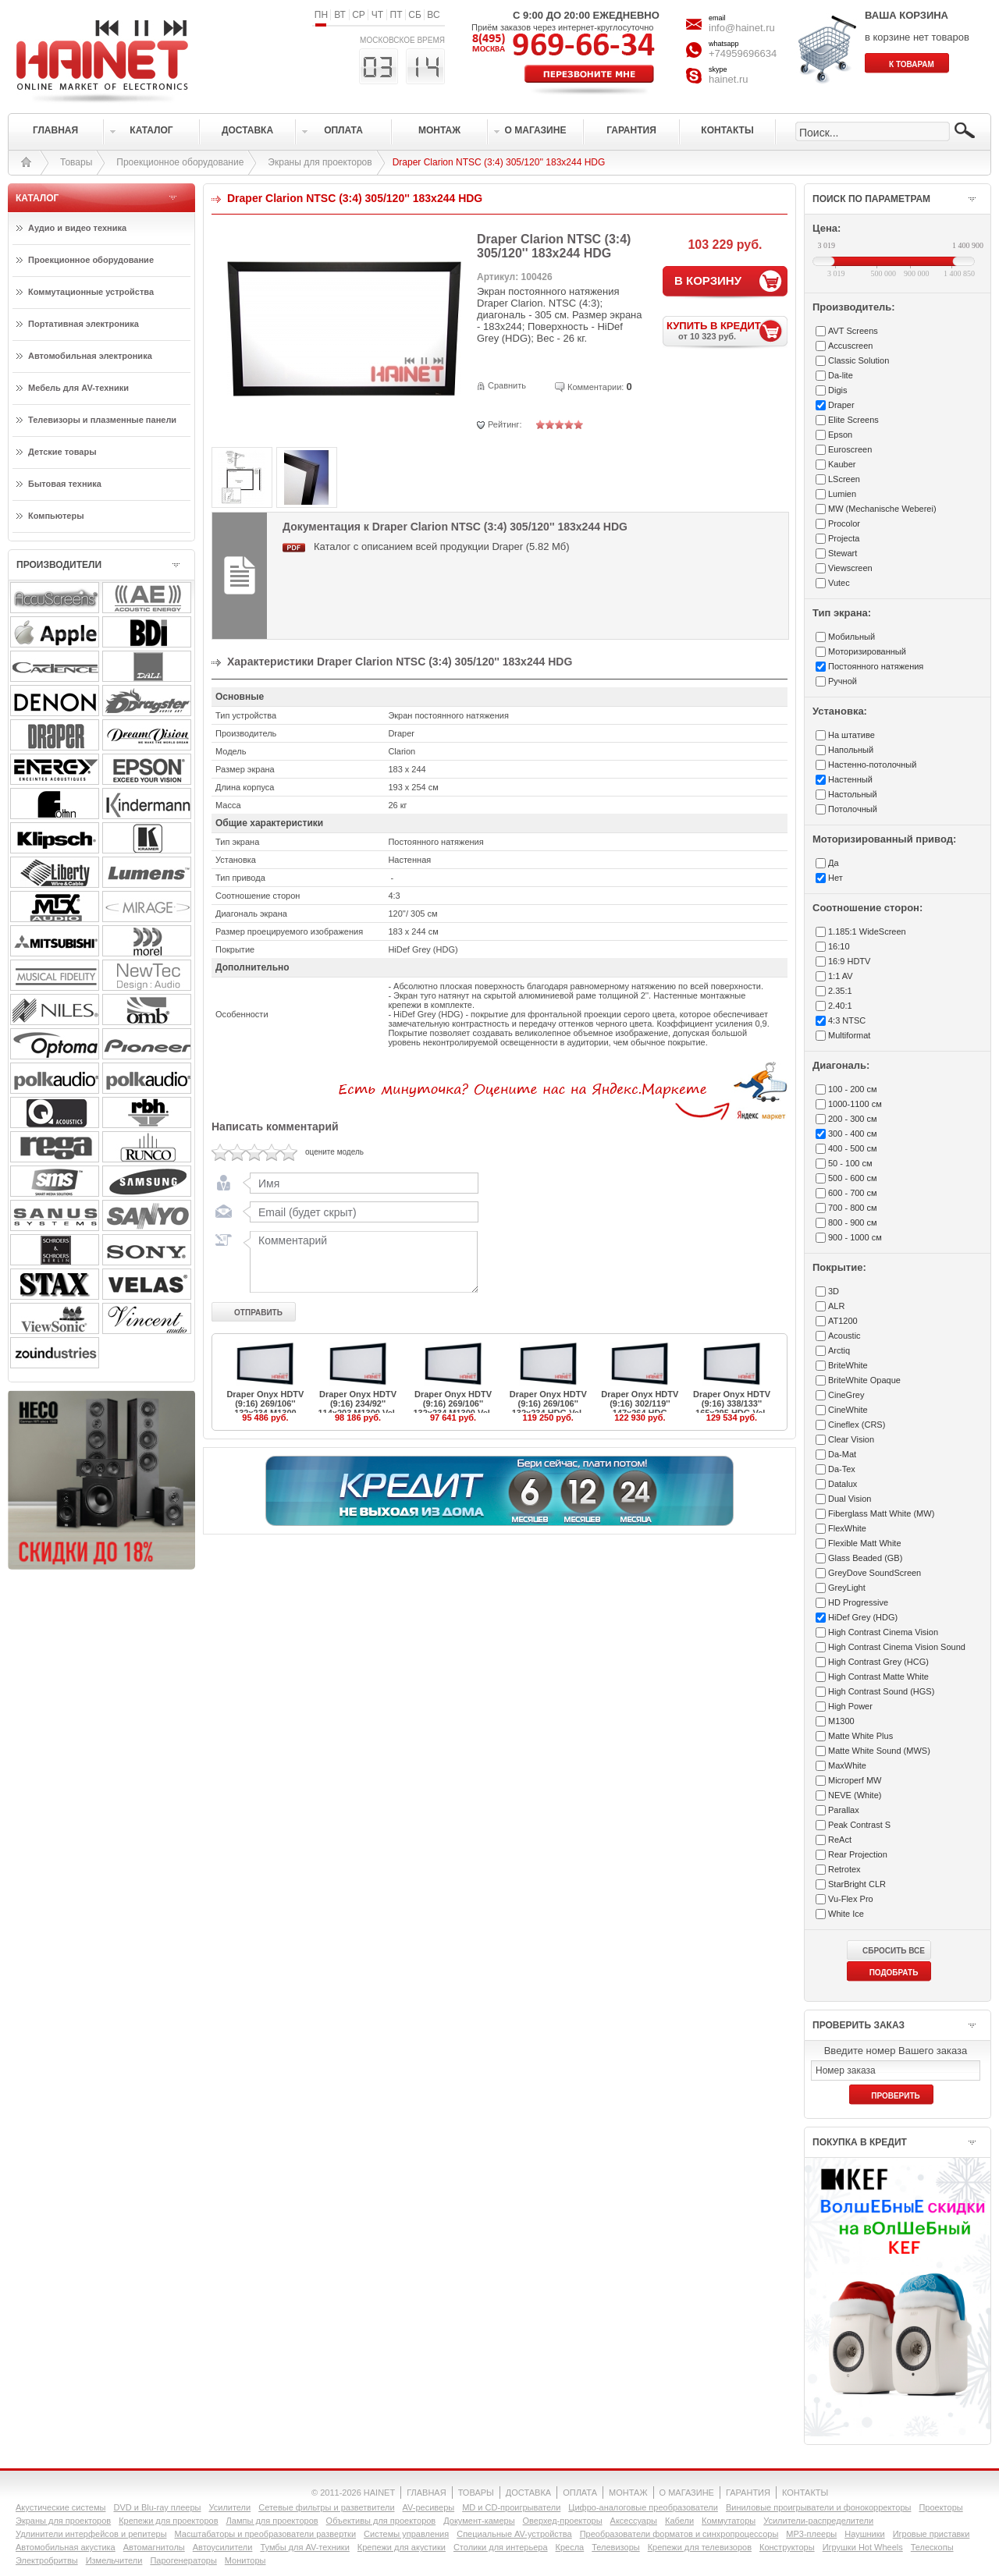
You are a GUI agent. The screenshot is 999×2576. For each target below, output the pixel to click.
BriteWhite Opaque (864, 1380)
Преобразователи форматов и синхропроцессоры (679, 2534)
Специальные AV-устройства (514, 2534)
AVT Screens (853, 330)
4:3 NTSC (847, 1020)
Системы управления (406, 2534)
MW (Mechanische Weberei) (882, 508)
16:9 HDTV (849, 961)
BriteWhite (848, 1365)
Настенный (850, 779)
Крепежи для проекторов (168, 2520)
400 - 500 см (852, 1148)
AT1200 (843, 1320)
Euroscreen (850, 449)
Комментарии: (595, 387)
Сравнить (507, 385)
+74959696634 (743, 53)
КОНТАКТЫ (805, 2492)
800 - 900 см (852, 1222)
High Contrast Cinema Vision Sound (896, 1647)
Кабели (679, 2520)
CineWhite (848, 1409)
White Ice (846, 1913)
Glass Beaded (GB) (865, 1558)
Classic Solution (858, 360)
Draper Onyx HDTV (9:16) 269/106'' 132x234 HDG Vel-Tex (548, 1408)
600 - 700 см (852, 1193)
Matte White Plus (860, 1735)
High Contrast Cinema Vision (883, 1632)
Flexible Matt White (864, 1543)
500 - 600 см (852, 1178)
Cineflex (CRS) (856, 1424)
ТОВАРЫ (476, 2492)
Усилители (229, 2507)
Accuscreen (850, 345)
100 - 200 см (852, 1089)
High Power (850, 1706)
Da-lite (840, 375)
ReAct (839, 1839)
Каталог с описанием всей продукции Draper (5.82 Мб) (442, 546)
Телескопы (932, 2547)
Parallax (843, 1810)
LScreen (844, 479)
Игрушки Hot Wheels (863, 2547)
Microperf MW (854, 1780)
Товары (76, 162)
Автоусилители (223, 2547)
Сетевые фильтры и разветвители (326, 2507)
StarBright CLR (857, 1884)
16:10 (839, 946)
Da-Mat (842, 1454)
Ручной (842, 681)
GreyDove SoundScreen (874, 1572)
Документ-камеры (478, 2520)
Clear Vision (851, 1439)
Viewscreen (850, 568)
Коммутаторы (728, 2520)
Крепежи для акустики (401, 2547)
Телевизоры (615, 2547)
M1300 (841, 1721)
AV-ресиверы (429, 2507)
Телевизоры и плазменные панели (102, 419)
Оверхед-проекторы (563, 2520)
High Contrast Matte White (878, 1676)
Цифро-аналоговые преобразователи (643, 2507)
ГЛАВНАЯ (426, 2492)
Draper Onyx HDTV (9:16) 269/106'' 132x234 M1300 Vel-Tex (452, 1408)
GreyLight (847, 1587)
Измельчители (114, 2560)
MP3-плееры (811, 2534)
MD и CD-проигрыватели (511, 2507)
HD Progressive (858, 1602)
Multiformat (849, 1035)
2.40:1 (840, 1005)
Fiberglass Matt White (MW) (881, 1513)
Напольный (850, 749)
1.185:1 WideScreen (867, 931)
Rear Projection (857, 1854)
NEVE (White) (854, 1795)
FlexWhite (847, 1528)
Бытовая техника (64, 483)
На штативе (851, 735)
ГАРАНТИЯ (748, 2492)
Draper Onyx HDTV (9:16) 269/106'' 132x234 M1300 (265, 1403)
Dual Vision (849, 1498)
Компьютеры (56, 515)
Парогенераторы (183, 2560)
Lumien (842, 494)
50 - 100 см (850, 1163)
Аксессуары (633, 2520)
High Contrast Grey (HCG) (878, 1661)
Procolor (844, 523)
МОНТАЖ (628, 2492)
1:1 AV (840, 976)
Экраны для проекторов (320, 162)
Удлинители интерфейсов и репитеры (91, 2534)
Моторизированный (867, 651)
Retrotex (844, 1869)
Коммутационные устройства (91, 291)
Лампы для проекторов (272, 2520)
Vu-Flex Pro (850, 1899)
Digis (837, 390)
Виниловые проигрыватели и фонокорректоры (819, 2507)
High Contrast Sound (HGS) (881, 1691)
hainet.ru (728, 79)
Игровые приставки (931, 2534)
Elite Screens (853, 419)
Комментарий (360, 1261)
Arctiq (839, 1350)
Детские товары (62, 451)
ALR (836, 1306)
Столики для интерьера (500, 2547)
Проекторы (940, 2507)
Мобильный (851, 636)
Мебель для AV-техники (78, 387)
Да (833, 863)
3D (833, 1291)
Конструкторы (787, 2547)
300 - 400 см (852, 1133)
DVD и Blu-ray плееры (157, 2507)
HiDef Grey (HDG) (863, 1617)
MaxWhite (847, 1765)
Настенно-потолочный (872, 764)
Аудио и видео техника (77, 227)
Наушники (864, 2534)
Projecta (843, 538)
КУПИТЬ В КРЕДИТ (727, 330)
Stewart (842, 553)
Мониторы (245, 2560)
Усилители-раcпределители (818, 2520)
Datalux (842, 1483)
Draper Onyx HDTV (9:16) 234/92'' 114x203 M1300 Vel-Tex (357, 1408)
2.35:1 (840, 990)
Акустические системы (60, 2507)
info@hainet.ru (742, 28)
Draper (841, 405)
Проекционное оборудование (180, 162)
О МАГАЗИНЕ (686, 2492)
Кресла (570, 2547)
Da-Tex (841, 1469)
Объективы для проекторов (381, 2520)
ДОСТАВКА (528, 2492)
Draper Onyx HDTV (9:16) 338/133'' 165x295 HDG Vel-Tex (731, 1408)
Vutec (839, 582)
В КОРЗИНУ (707, 280)
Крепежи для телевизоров (700, 2547)
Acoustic (844, 1335)
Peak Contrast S (859, 1824)
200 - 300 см (852, 1118)
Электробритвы (47, 2560)
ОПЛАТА (580, 2492)
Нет (835, 877)
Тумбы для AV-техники (304, 2547)
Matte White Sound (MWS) (879, 1750)
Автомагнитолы (154, 2547)
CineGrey (846, 1395)
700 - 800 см (852, 1207)
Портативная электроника (83, 323)
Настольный (852, 794)
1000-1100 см (855, 1104)
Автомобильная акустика (66, 2547)
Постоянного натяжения (875, 666)
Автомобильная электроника (90, 355)
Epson (840, 434)
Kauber (841, 464)
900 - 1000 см (855, 1237)
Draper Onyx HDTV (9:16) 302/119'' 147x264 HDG (639, 1403)
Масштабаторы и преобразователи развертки (266, 2534)
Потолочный (852, 809)
